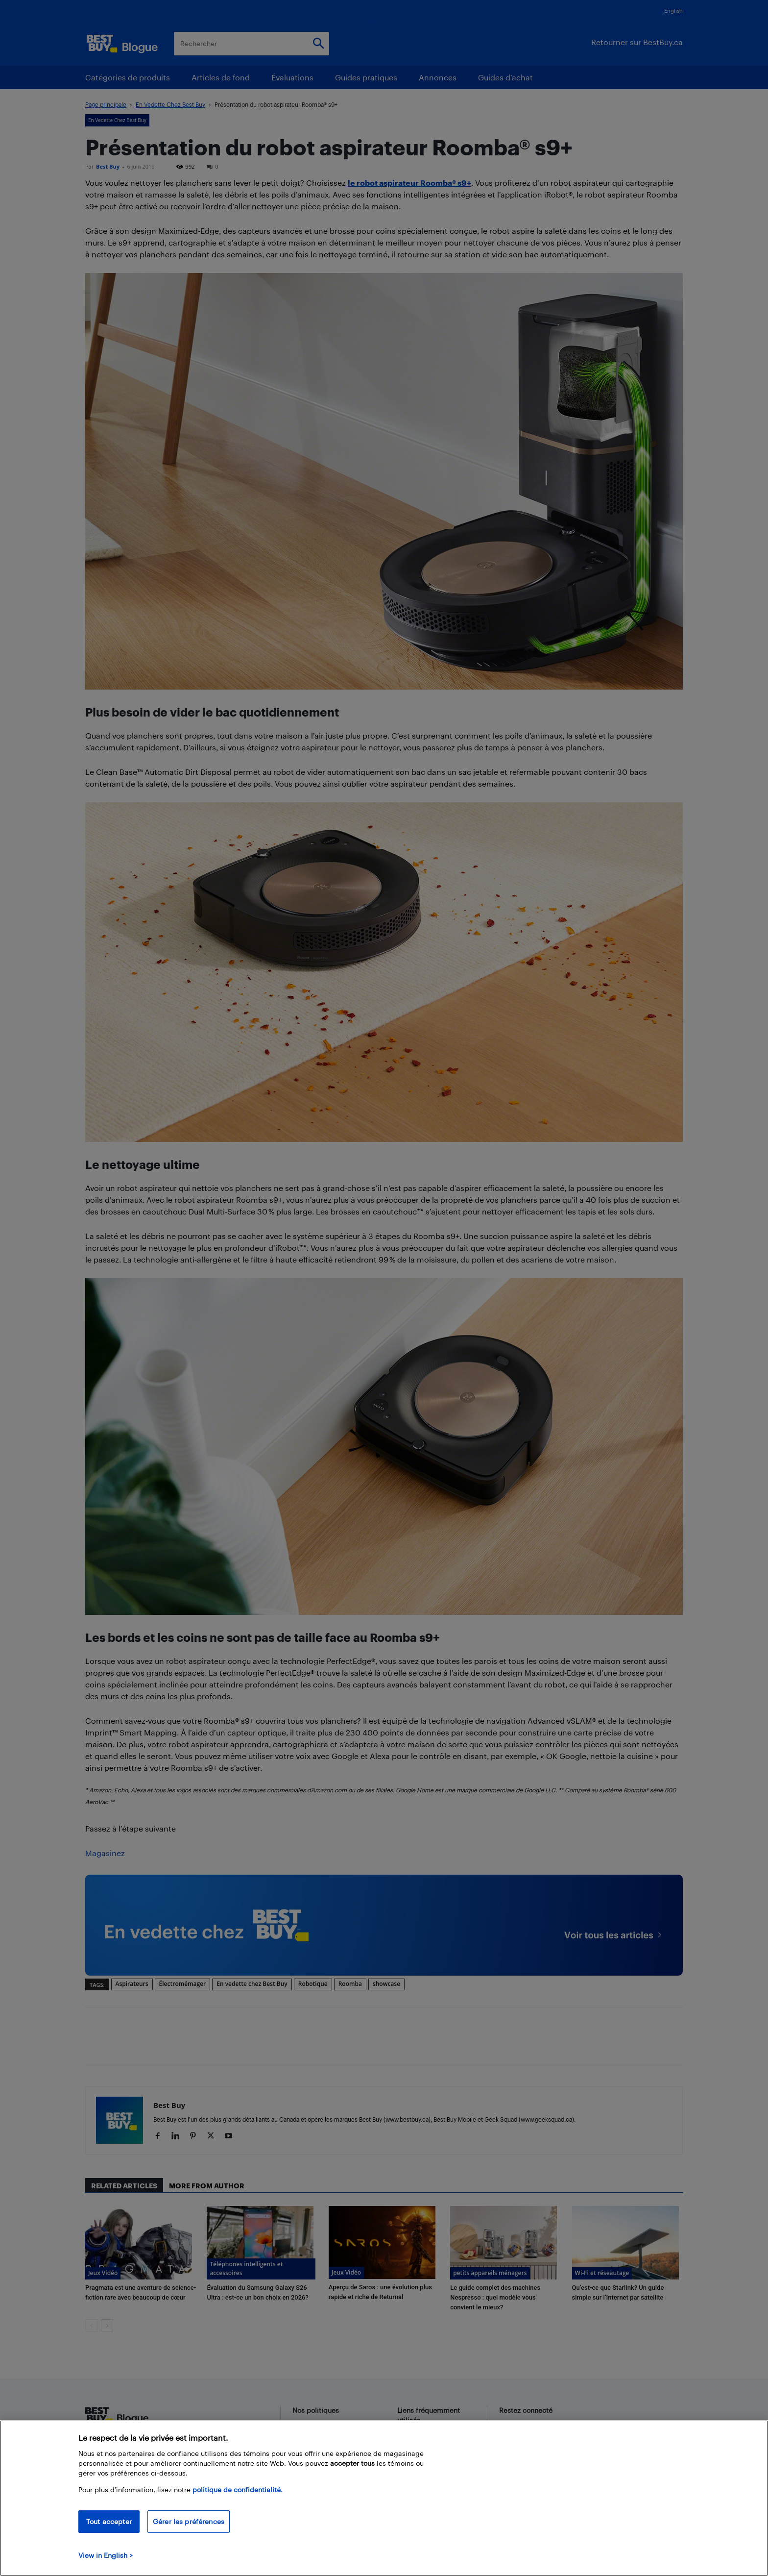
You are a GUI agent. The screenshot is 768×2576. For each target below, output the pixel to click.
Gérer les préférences (188, 2521)
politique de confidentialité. (237, 2489)
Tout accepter (109, 2521)
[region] (384, 2498)
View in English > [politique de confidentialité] (105, 2555)
